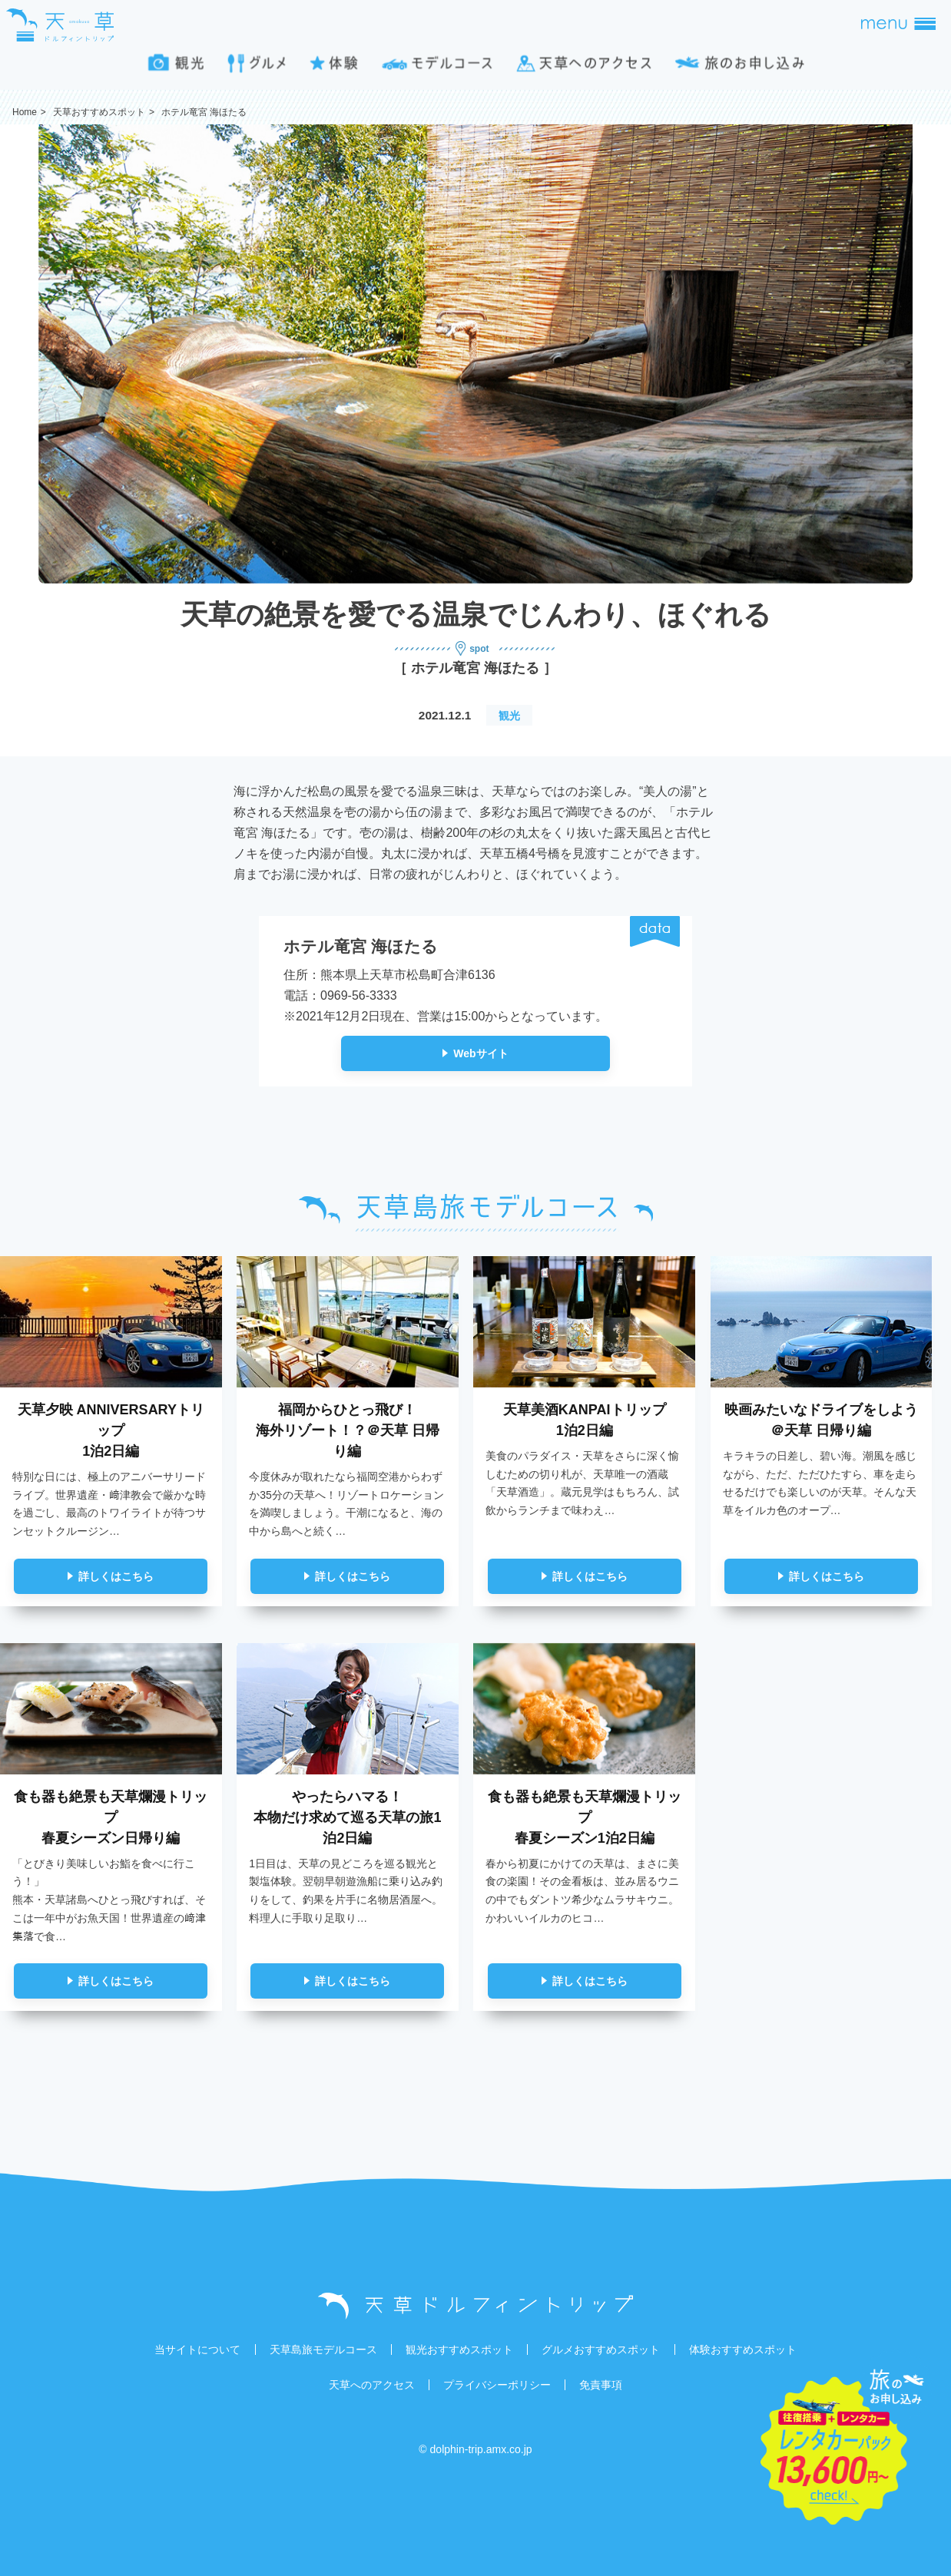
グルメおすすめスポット (601, 2349)
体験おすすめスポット (743, 2349)
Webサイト (480, 1053)
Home (24, 112)
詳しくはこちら (116, 1576)
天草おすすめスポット (99, 112)
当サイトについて (197, 2349)
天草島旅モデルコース (323, 2349)
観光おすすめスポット (459, 2349)
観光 (509, 715)
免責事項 (600, 2385)
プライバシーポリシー (497, 2385)
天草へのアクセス (372, 2385)
